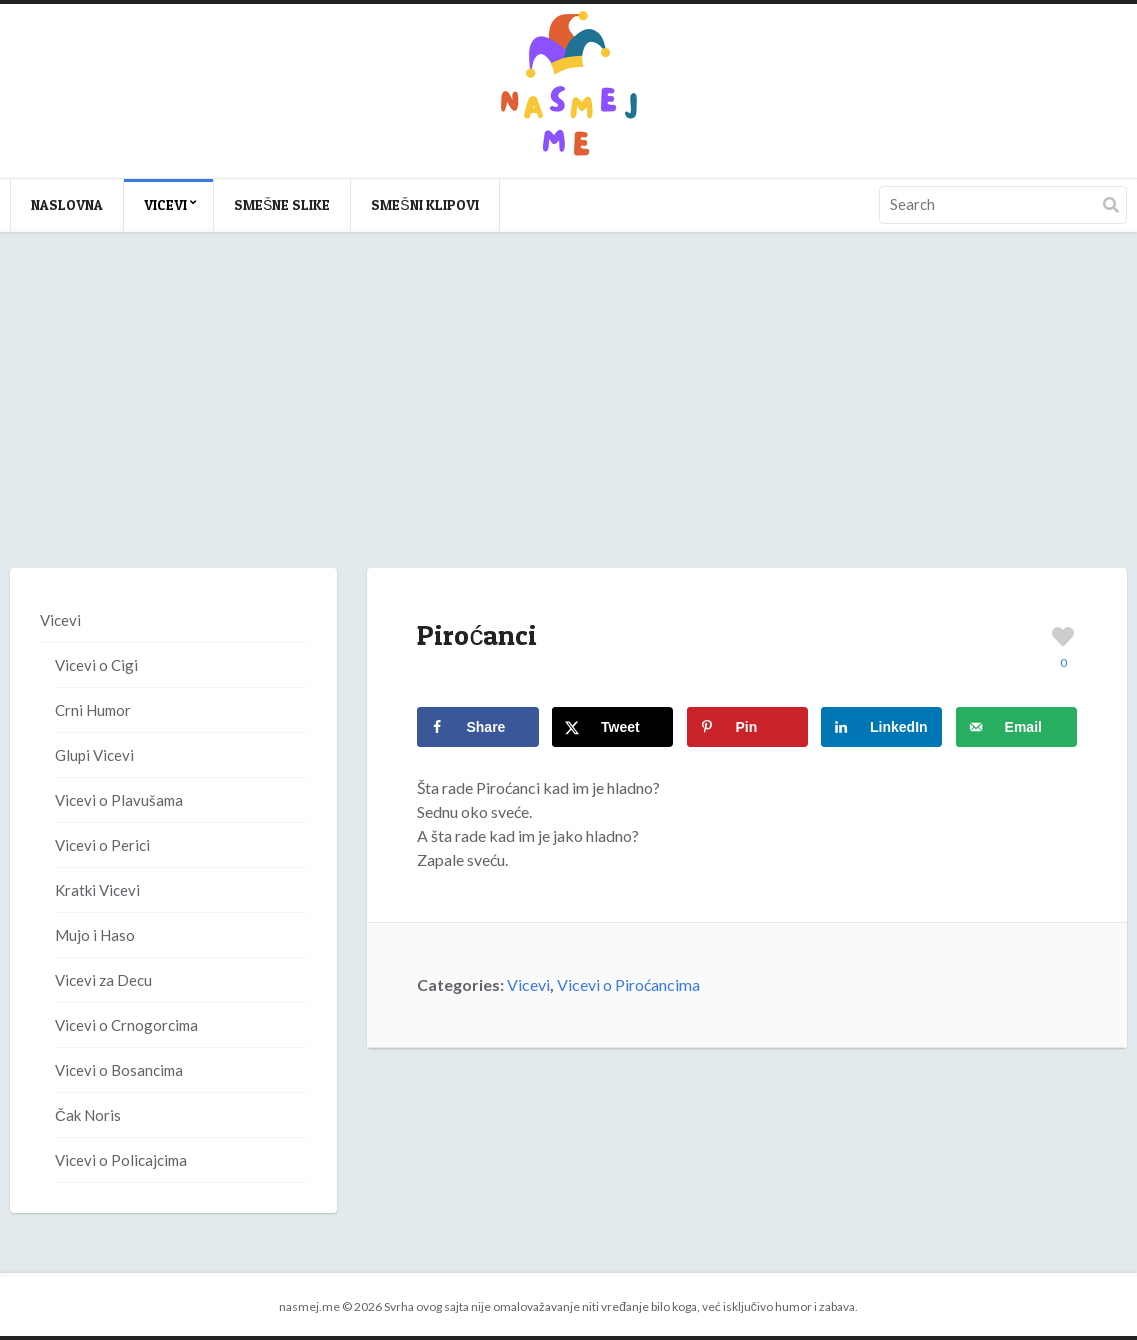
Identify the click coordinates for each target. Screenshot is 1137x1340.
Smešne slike (282, 204)
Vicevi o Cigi (96, 665)
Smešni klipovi (424, 204)
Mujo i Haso (95, 935)
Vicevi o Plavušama (119, 800)
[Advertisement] (568, 420)
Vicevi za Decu (103, 980)
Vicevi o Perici (102, 845)
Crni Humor (93, 710)
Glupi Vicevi (94, 755)
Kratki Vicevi (97, 890)
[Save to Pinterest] (747, 727)
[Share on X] (612, 727)
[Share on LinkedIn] (881, 727)
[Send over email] (1016, 727)
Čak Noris (88, 1115)
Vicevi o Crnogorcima (126, 1025)
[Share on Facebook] (477, 727)
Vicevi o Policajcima (121, 1160)
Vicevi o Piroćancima (628, 984)
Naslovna (67, 204)
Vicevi (165, 204)
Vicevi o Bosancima (119, 1070)
